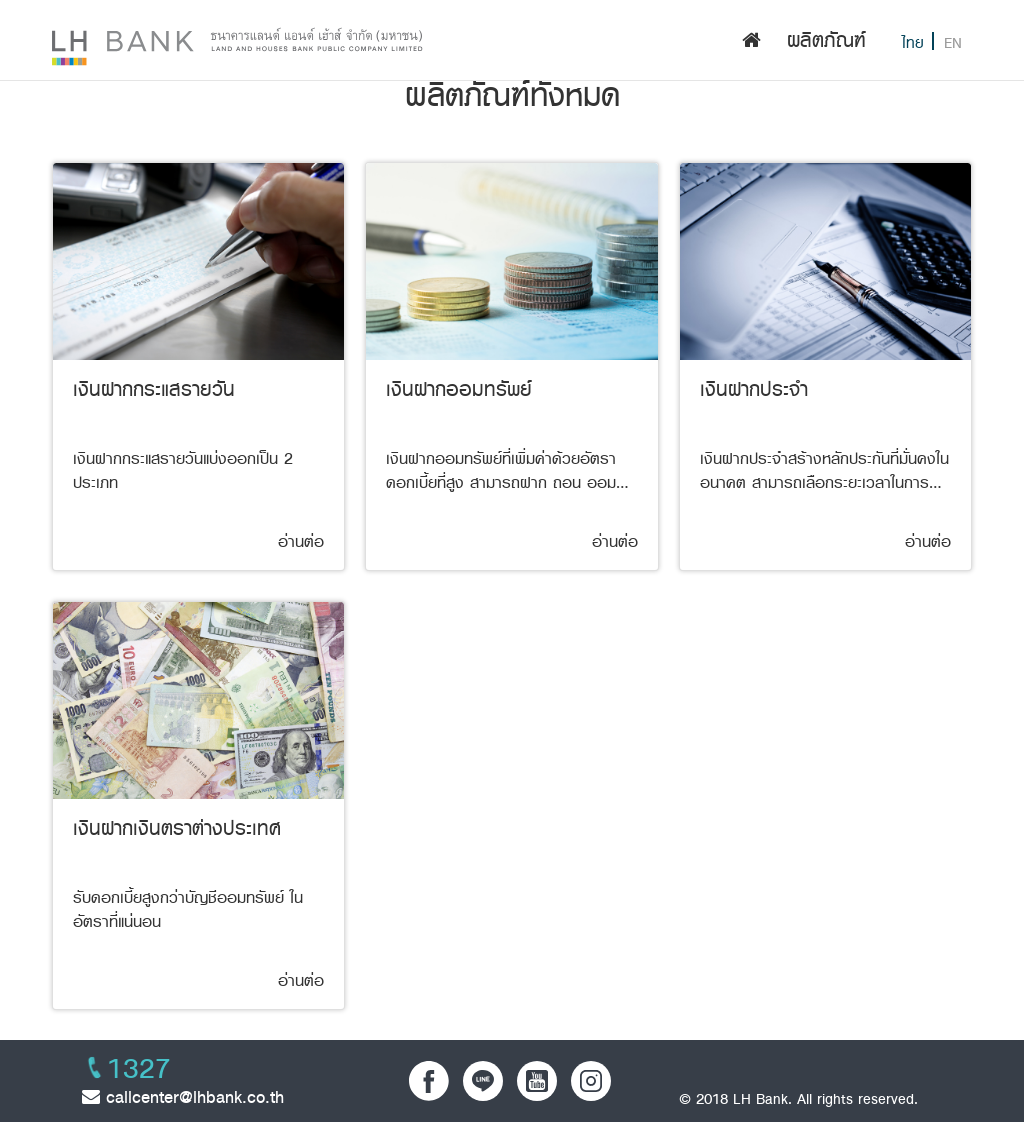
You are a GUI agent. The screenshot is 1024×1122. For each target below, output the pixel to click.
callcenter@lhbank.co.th (183, 1097)
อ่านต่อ (301, 542)
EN (953, 43)
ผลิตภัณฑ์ (826, 40)
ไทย (913, 43)
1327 (139, 1069)
